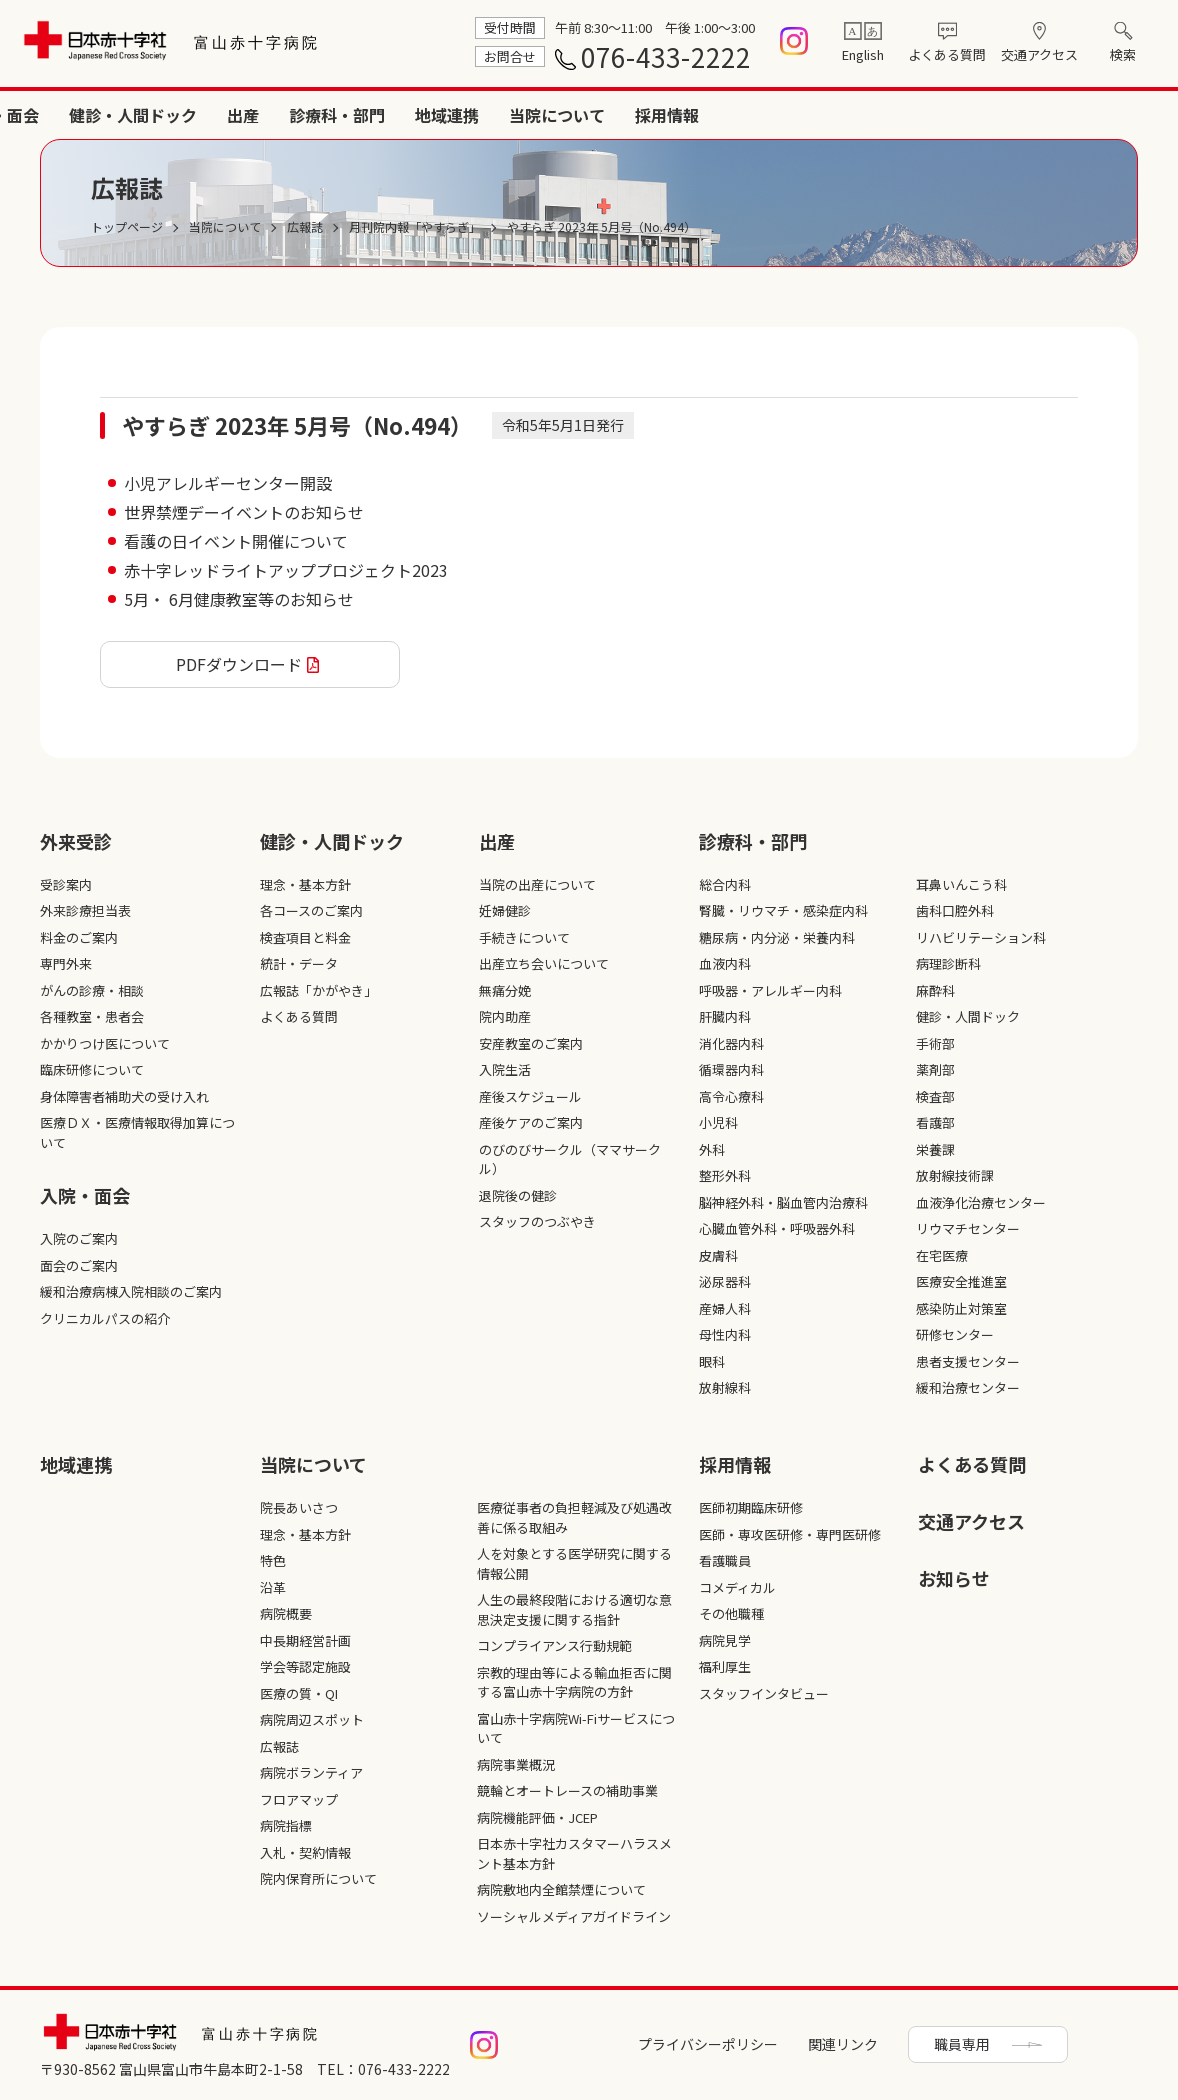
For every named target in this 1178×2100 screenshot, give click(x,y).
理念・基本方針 (305, 884)
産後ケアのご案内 (531, 1122)
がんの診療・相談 (92, 990)
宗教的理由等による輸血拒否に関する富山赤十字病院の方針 (574, 1682)
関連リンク (843, 2044)
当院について (1016, 115)
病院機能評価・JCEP (537, 1817)
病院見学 (725, 1640)
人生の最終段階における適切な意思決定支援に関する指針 (574, 1609)
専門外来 (66, 963)
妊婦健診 (505, 910)
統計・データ (299, 963)
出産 (702, 115)
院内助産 (505, 1016)
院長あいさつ (299, 1507)
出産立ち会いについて (544, 963)
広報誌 (279, 1746)
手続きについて (524, 937)
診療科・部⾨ (753, 841)
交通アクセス (1039, 54)
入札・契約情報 (305, 1852)
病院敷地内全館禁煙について (561, 1889)
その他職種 (731, 1613)
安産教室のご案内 (531, 1043)
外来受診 (356, 115)
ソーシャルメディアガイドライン (574, 1916)
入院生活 (505, 1069)
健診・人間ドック (592, 115)
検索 (1123, 54)
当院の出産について (537, 884)
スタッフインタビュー (764, 1693)
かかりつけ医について (105, 1043)
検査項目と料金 (305, 937)
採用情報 (1126, 115)
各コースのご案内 (311, 910)
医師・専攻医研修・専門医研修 (790, 1534)
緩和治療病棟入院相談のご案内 (131, 1291)
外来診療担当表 (85, 910)
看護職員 (725, 1560)
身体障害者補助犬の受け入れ (124, 1096)
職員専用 (962, 2044)
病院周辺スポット (312, 1719)
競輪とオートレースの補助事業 (567, 1790)
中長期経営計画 (305, 1640)
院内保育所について (318, 1878)
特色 (273, 1560)
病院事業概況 (516, 1764)
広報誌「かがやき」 (318, 990)
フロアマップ (299, 1799)
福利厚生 (725, 1666)
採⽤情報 (735, 1464)
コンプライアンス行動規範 (554, 1645)
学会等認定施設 (305, 1666)
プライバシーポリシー (708, 2044)
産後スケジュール (530, 1096)
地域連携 (906, 115)
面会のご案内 (79, 1265)
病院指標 (286, 1825)
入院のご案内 (79, 1238)
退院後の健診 (518, 1195)
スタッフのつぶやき (537, 1221)
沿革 (273, 1587)
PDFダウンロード (239, 664)
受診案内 (66, 884)
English (863, 54)
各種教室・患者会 (92, 1016)
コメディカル (737, 1587)
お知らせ (954, 1578)
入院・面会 (458, 115)
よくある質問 (947, 54)
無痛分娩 (505, 990)
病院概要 (286, 1613)
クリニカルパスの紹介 (105, 1318)
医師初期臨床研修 (751, 1507)
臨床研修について (92, 1069)
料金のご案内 (79, 937)
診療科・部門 (796, 115)
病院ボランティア (311, 1772)
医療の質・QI (299, 1693)
